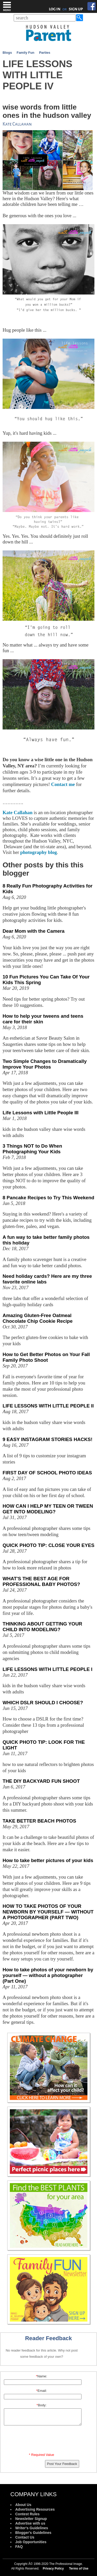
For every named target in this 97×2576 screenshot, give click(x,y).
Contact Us (24, 2537)
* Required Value (41, 2455)
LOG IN (55, 9)
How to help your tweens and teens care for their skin (43, 1018)
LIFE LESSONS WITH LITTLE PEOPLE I (47, 1669)
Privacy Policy (53, 2568)
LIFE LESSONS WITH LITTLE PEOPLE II (48, 1405)
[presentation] (42, 2440)
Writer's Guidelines (31, 2528)
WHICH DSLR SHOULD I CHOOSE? (43, 1702)
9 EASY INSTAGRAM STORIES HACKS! (47, 1439)
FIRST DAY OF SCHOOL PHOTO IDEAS (47, 1472)
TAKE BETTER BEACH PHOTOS (39, 1821)
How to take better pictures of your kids (48, 1860)
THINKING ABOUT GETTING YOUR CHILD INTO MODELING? (42, 1626)
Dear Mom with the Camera (33, 931)
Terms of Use (78, 2568)
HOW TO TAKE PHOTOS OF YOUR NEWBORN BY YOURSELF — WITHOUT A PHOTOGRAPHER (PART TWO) (48, 1911)
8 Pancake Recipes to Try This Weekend (48, 1197)
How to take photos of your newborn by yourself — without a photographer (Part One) (48, 1975)
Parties (44, 53)
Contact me (62, 784)
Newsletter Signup (31, 2519)
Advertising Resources (35, 2509)
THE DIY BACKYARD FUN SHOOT (41, 1781)
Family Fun (25, 53)
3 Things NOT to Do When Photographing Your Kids (32, 1148)
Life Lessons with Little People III (40, 1112)
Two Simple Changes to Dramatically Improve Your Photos (45, 1064)
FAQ (19, 2546)
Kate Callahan (18, 812)
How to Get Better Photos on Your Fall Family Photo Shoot (46, 1357)
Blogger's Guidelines (33, 2533)
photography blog (38, 852)
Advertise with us (30, 2523)
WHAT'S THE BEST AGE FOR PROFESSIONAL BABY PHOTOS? (41, 1581)
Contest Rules (27, 2514)
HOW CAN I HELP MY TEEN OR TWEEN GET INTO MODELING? (48, 1508)
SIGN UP (76, 9)
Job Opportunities (31, 2542)
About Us (23, 2505)
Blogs (7, 53)
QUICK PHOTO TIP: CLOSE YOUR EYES (48, 1545)
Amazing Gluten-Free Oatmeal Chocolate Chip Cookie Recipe (38, 1318)
